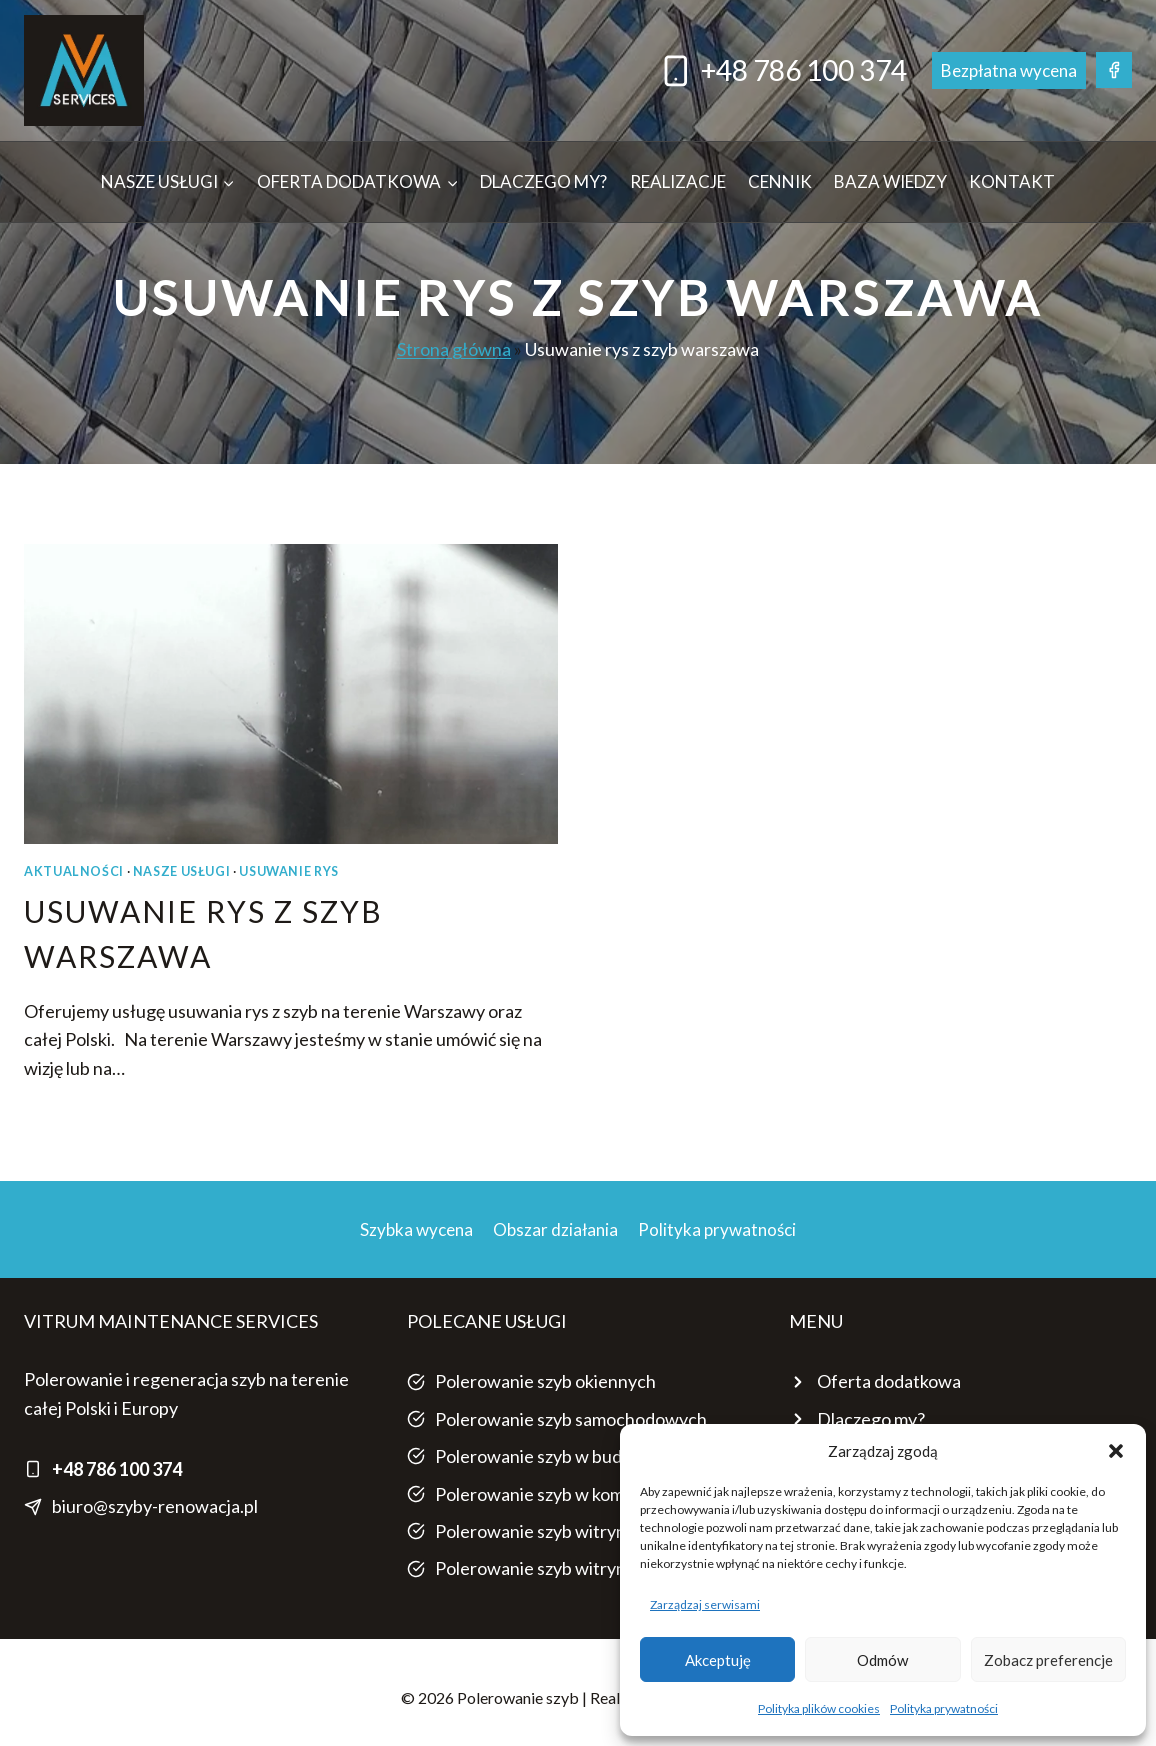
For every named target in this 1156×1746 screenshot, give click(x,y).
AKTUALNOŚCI (74, 871)
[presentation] (291, 694)
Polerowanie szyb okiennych (545, 1381)
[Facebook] (1114, 70)
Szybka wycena (416, 1229)
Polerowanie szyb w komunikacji (559, 1494)
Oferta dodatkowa (889, 1381)
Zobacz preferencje (1048, 1660)
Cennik (780, 181)
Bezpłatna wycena (1009, 70)
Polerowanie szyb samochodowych (571, 1419)
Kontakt (1012, 181)
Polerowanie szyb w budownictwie (569, 1456)
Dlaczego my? (543, 181)
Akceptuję (718, 1660)
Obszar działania (555, 1229)
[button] (1116, 1451)
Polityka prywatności (944, 1708)
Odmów (882, 1660)
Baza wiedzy (890, 181)
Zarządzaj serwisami (705, 1604)
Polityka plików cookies (819, 1708)
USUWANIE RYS (289, 871)
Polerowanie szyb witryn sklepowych (578, 1531)
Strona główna (454, 349)
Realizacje (678, 181)
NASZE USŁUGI (182, 871)
